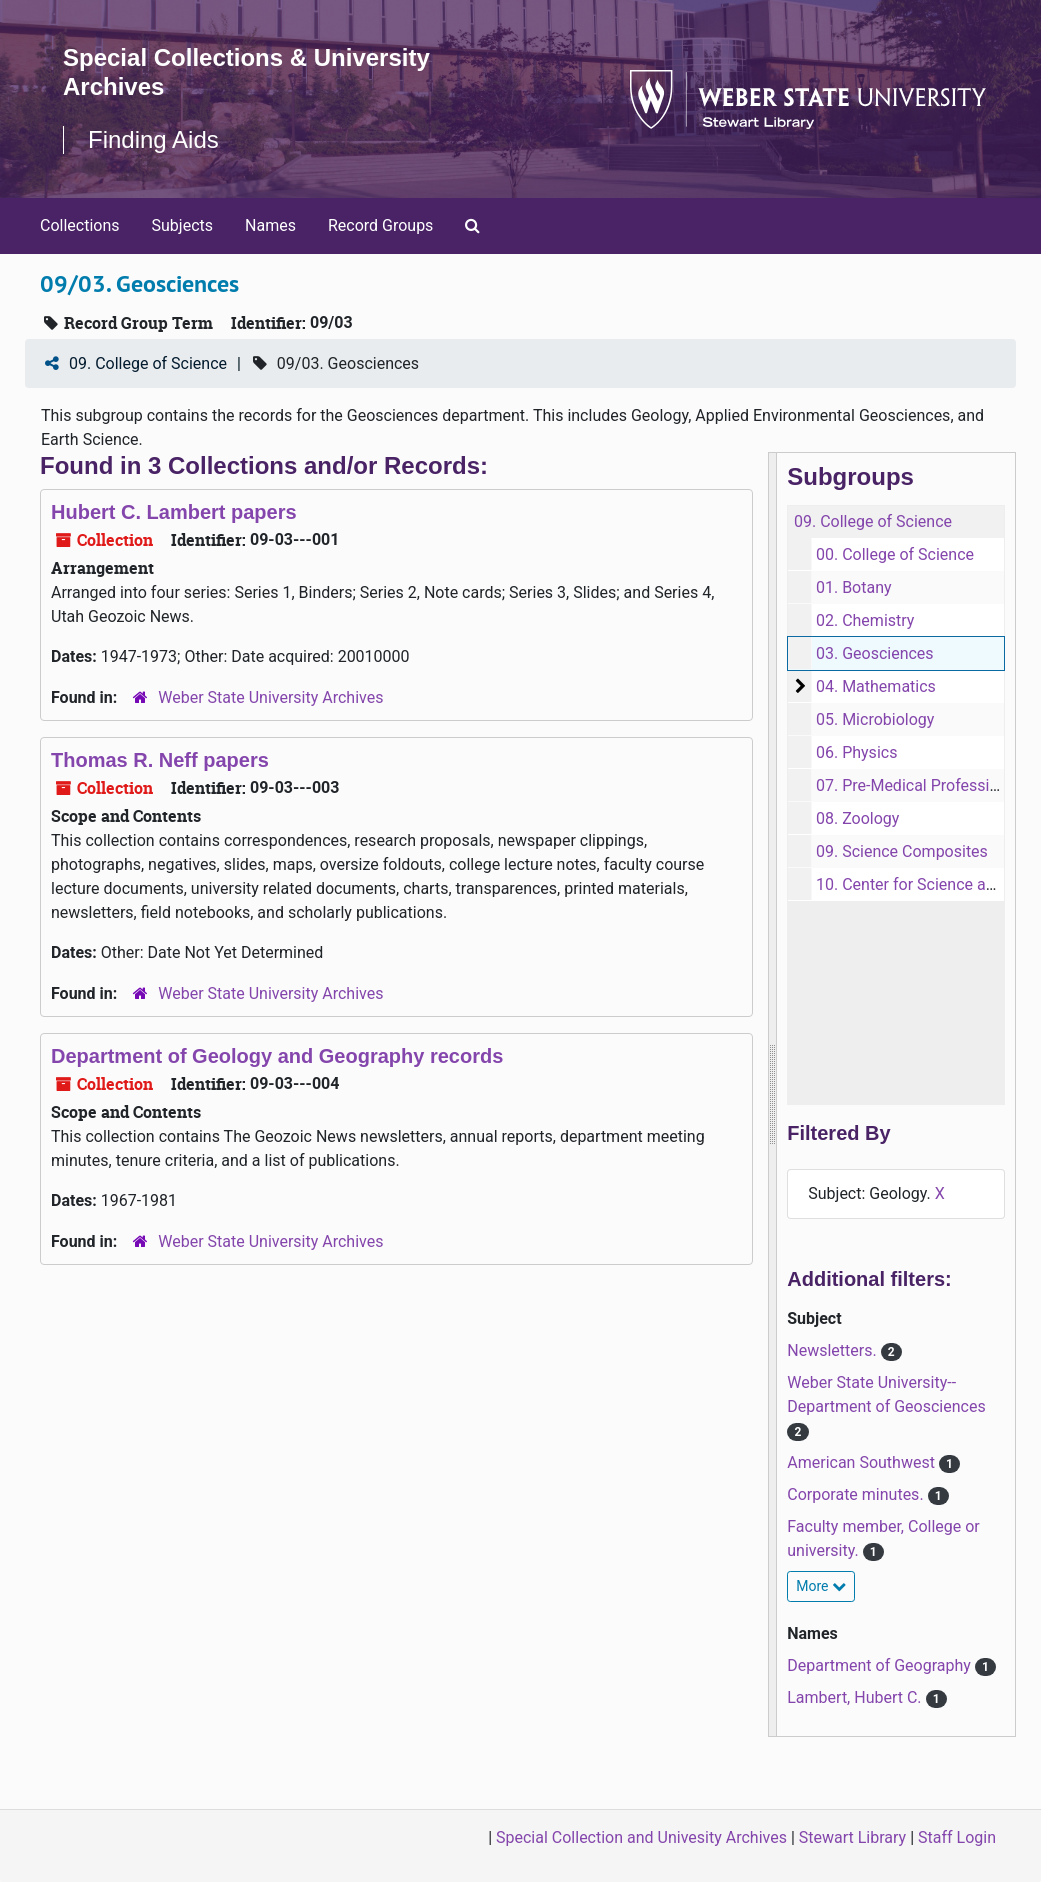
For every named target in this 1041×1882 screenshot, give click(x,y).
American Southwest (863, 1462)
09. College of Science (148, 363)
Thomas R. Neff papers (160, 760)
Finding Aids (153, 139)
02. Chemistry (865, 620)
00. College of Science (895, 554)
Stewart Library (852, 1837)
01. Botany (854, 587)
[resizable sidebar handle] (773, 1094)
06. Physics (856, 752)
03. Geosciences (875, 653)
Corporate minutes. (857, 1494)
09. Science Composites (902, 851)
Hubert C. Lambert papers (174, 512)
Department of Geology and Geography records (277, 1056)
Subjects (182, 225)
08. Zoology (857, 818)
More (821, 1586)
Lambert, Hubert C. (856, 1697)
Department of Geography (881, 1665)
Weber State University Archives (270, 697)
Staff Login (957, 1837)
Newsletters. (833, 1350)
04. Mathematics (876, 686)
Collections (80, 225)
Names (270, 225)
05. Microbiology (875, 719)
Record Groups (380, 225)
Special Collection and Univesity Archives (641, 1837)
